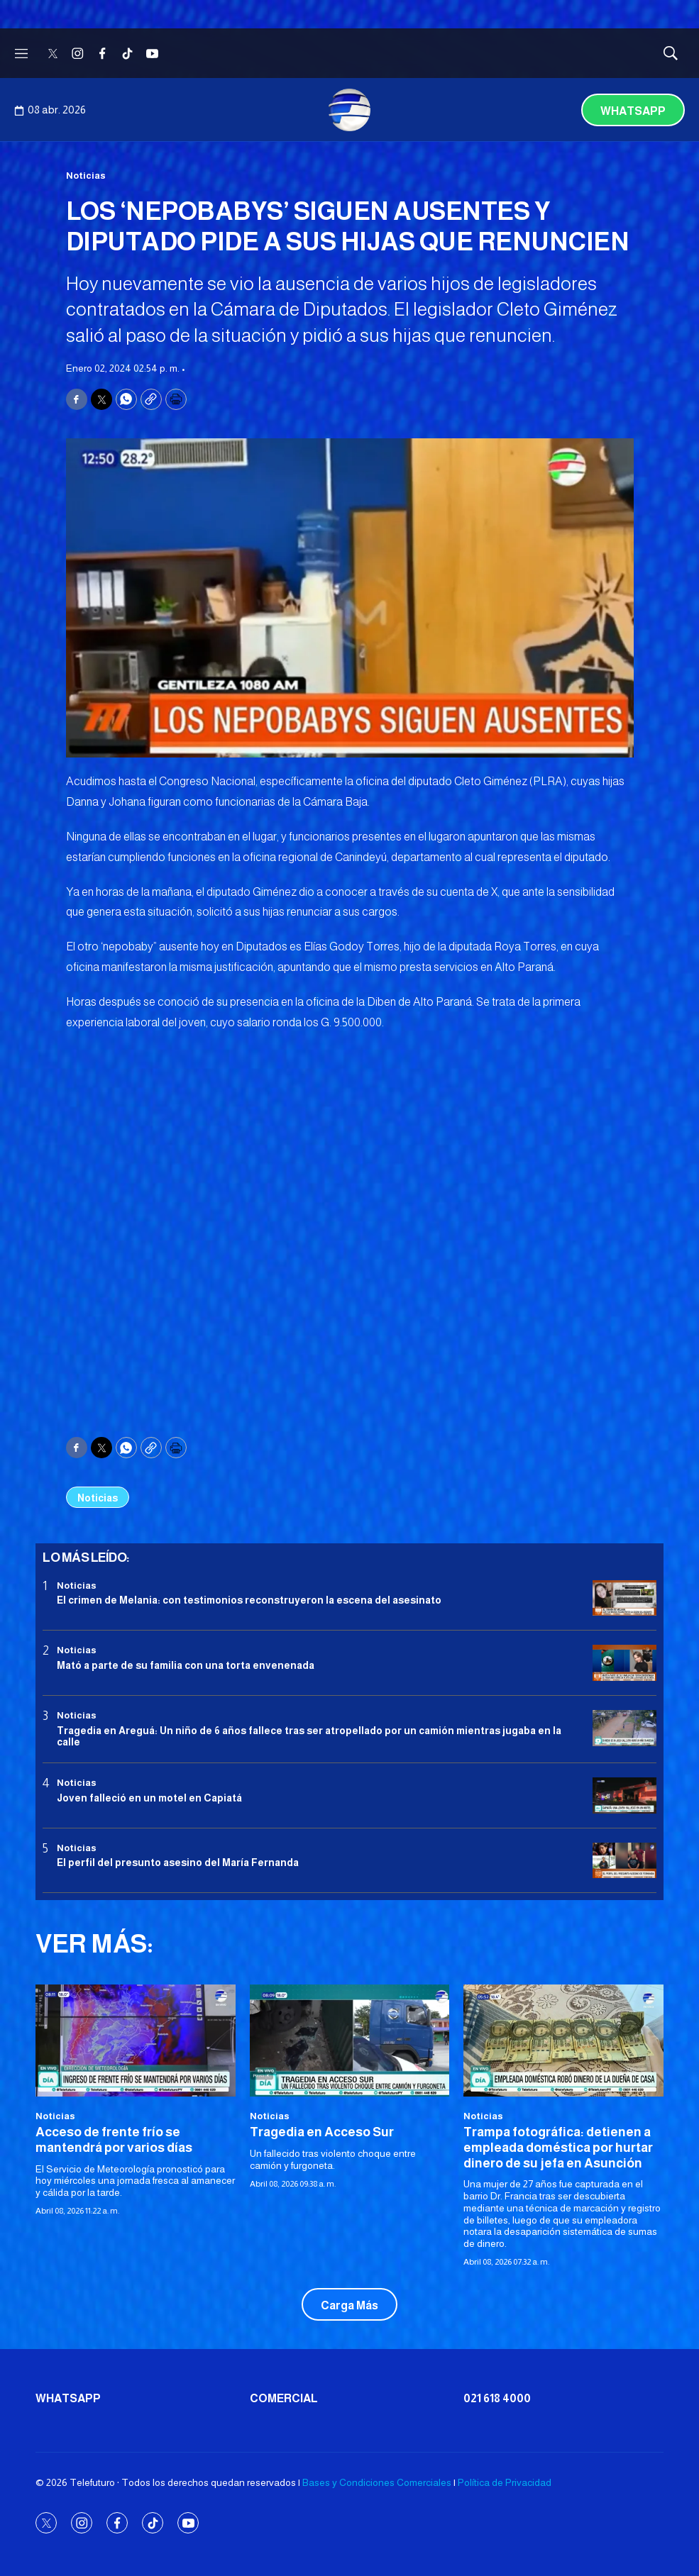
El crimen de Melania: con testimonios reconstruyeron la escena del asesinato (249, 1600)
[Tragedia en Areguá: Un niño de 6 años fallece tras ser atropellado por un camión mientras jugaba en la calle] (624, 1728)
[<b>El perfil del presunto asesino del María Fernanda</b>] (624, 1861)
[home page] (350, 110)
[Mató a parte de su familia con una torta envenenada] (624, 1663)
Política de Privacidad (504, 2482)
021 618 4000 (497, 2398)
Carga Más (349, 2305)
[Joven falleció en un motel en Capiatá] (624, 1795)
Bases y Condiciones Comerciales (376, 2482)
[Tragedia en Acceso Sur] (350, 2040)
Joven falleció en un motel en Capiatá (149, 1798)
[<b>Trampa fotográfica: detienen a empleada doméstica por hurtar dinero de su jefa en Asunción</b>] (563, 2040)
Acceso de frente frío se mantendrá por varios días (113, 2140)
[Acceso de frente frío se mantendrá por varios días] (135, 2040)
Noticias (86, 175)
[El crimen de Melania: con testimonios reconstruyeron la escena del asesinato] (624, 1598)
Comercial (284, 2398)
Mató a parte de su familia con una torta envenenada (185, 1665)
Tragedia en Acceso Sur (322, 2132)
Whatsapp (633, 111)
